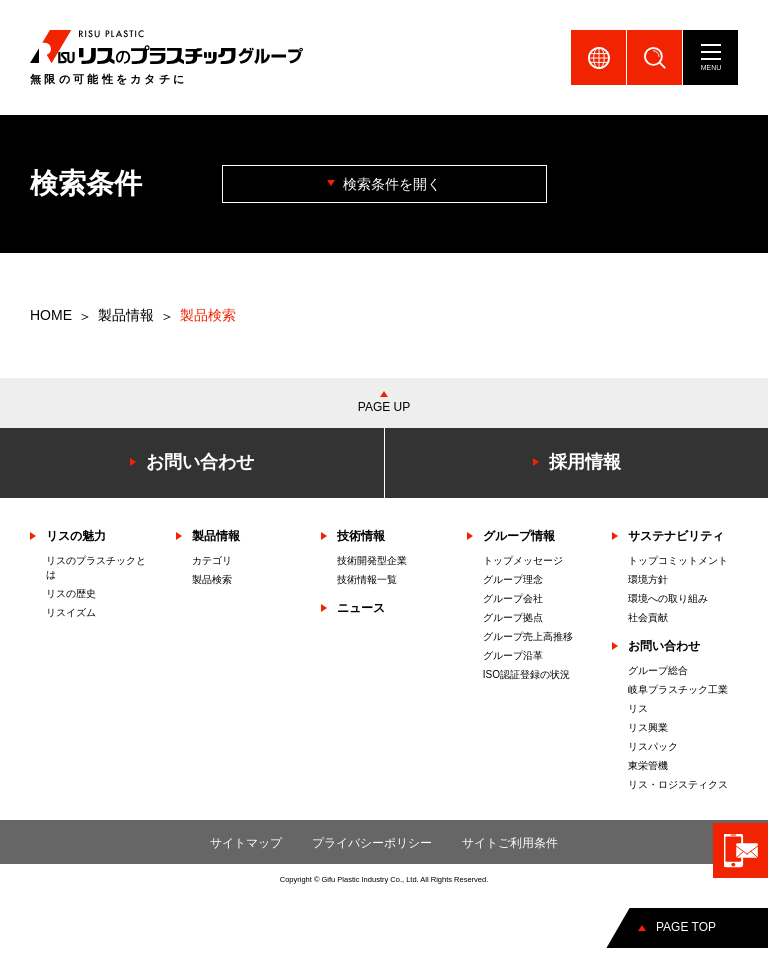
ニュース (361, 608)
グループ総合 (658, 670)
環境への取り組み (668, 598)
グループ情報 (519, 536)
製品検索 (212, 579)
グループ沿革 (513, 655)
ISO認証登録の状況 (526, 674)
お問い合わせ (664, 646)
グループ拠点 (513, 617)
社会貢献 (648, 617)
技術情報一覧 (367, 579)
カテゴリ (212, 560)
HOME (51, 315)
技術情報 (361, 536)
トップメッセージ (523, 560)
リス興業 (648, 727)
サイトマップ (246, 843)
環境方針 (648, 579)
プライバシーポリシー (372, 843)
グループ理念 (513, 579)
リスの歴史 (71, 593)
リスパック (653, 746)
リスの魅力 (76, 536)
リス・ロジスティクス (678, 784)
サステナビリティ (676, 536)
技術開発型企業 (372, 560)
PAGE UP (384, 407)
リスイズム (71, 612)
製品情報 (126, 315)
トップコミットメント (678, 560)
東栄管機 (648, 765)
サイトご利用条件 (510, 843)
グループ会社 (513, 598)
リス (638, 708)
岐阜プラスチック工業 (678, 689)
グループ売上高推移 (528, 636)
